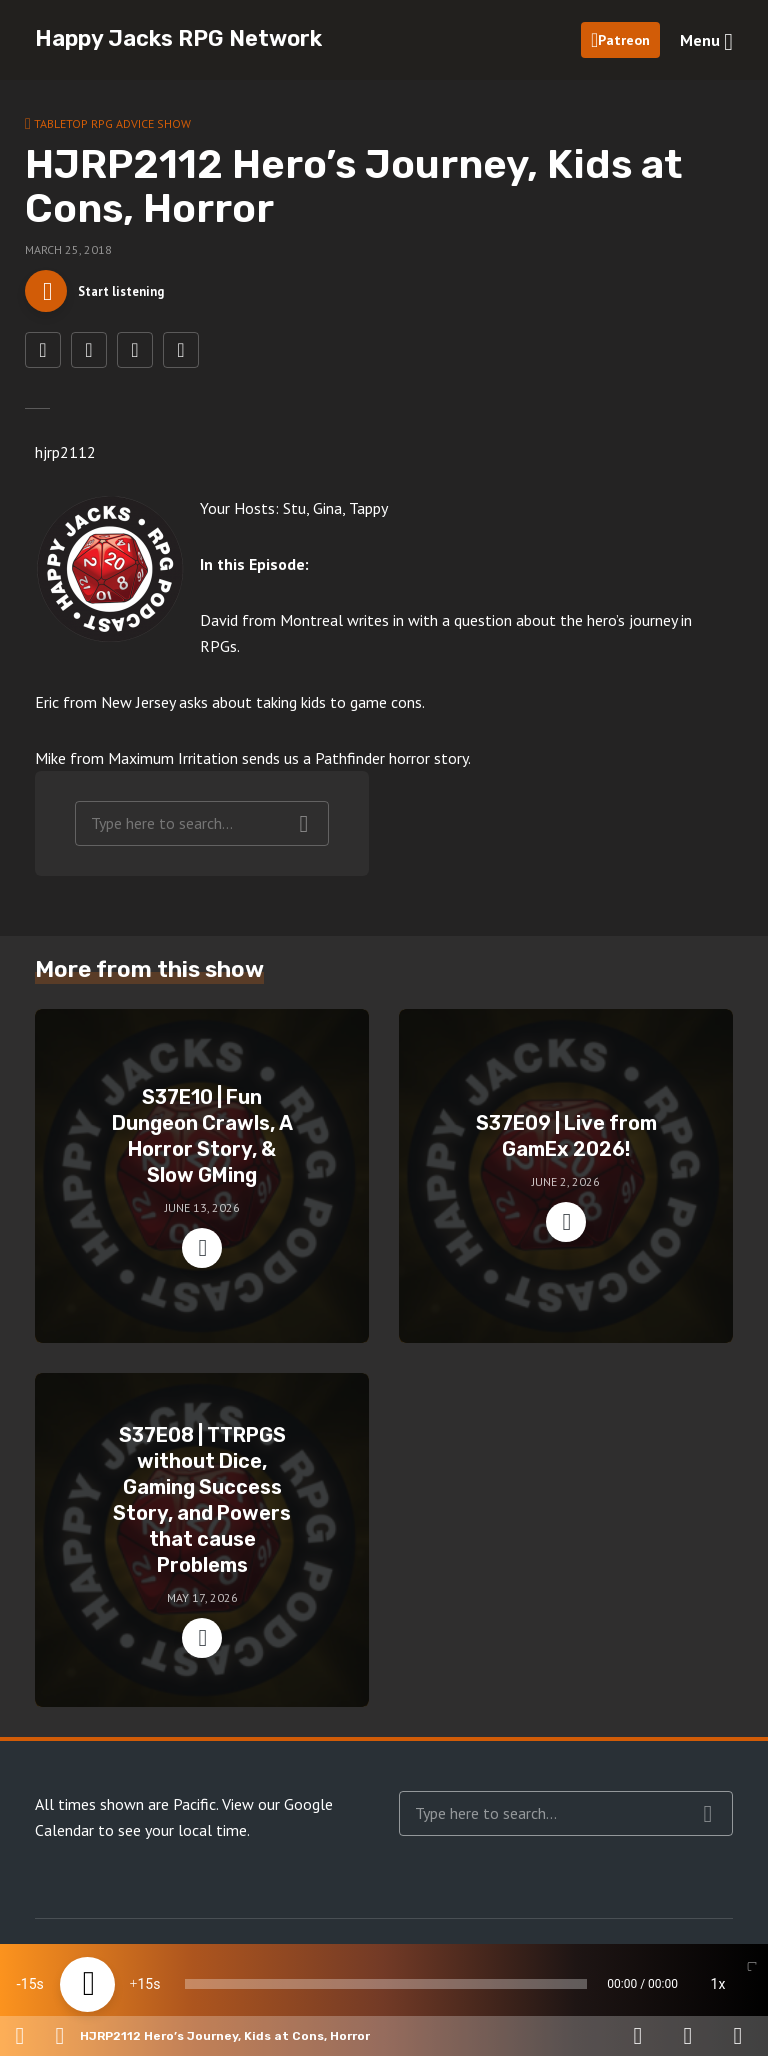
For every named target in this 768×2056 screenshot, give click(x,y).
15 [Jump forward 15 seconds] (145, 1984)
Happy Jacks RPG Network (178, 38)
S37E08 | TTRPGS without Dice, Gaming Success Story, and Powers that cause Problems (202, 1512)
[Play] (87, 1984)
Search (304, 836)
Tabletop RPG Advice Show (112, 123)
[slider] (386, 1984)
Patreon (624, 40)
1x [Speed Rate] (718, 1984)
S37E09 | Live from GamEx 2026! (566, 1148)
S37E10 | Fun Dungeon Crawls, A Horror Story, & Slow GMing (202, 1148)
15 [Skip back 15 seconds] (29, 1984)
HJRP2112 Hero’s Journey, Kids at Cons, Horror (225, 2036)
